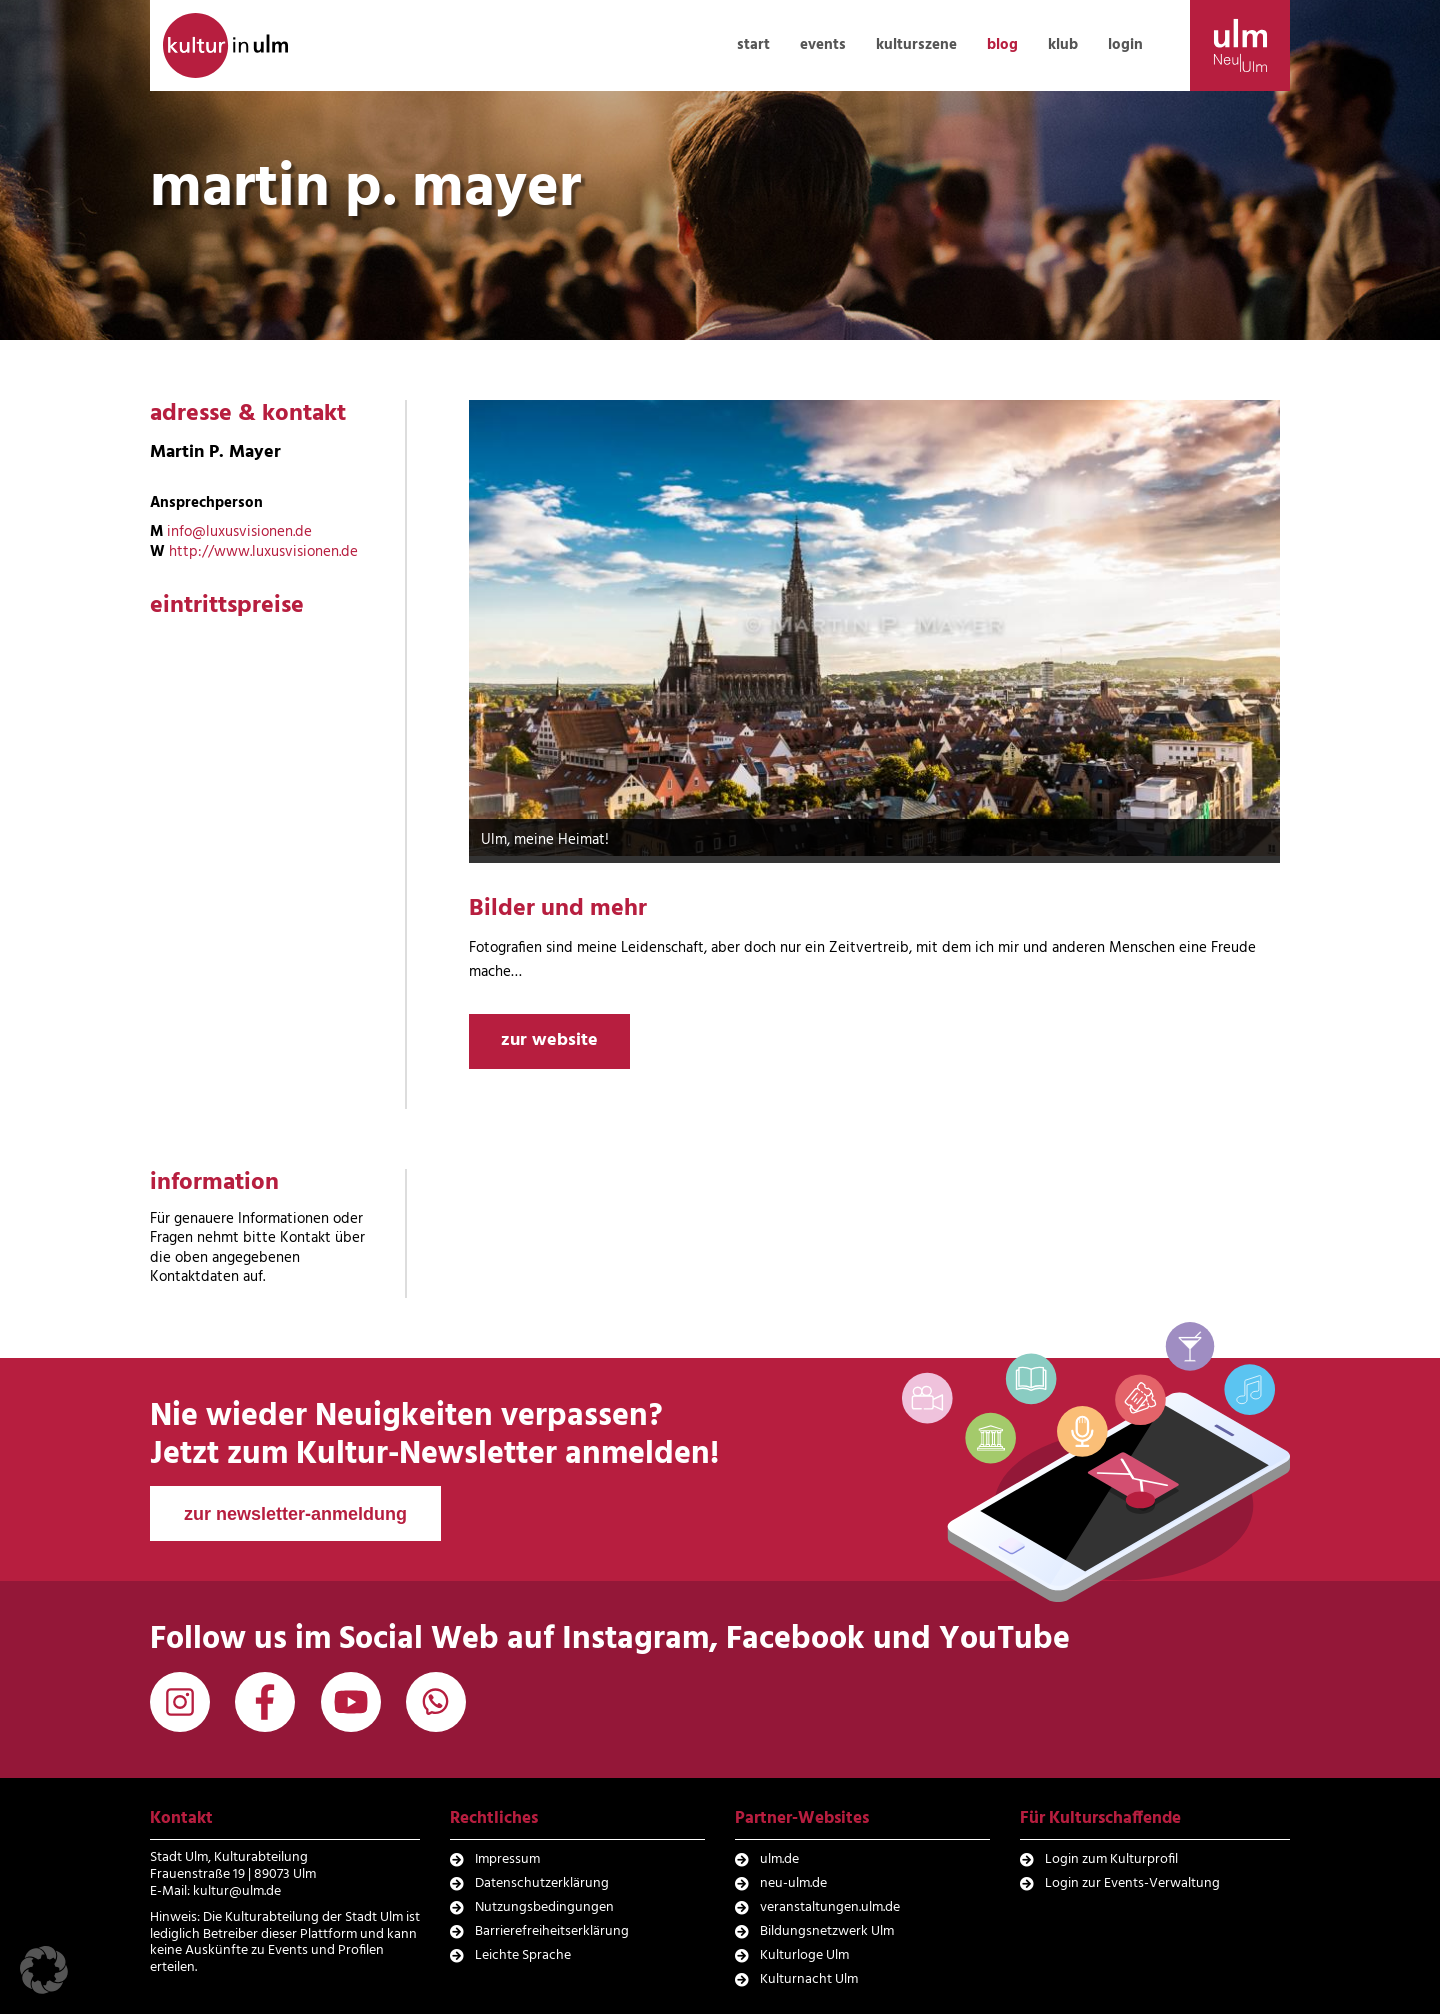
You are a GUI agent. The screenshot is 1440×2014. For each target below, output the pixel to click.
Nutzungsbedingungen (544, 1907)
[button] (44, 1970)
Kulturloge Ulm (804, 1955)
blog (1002, 45)
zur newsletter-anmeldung (295, 1514)
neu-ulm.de (793, 1883)
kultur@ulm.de (237, 1891)
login (1125, 45)
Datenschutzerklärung (542, 1883)
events (823, 45)
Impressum (507, 1859)
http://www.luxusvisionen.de (263, 552)
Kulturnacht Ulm (809, 1979)
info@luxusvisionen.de (239, 532)
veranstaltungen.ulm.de (830, 1907)
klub (1063, 45)
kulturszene (916, 45)
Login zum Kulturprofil (1111, 1859)
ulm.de (779, 1859)
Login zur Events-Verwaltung (1132, 1883)
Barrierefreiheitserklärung (552, 1931)
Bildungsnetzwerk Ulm (827, 1931)
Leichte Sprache (523, 1955)
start (753, 45)
